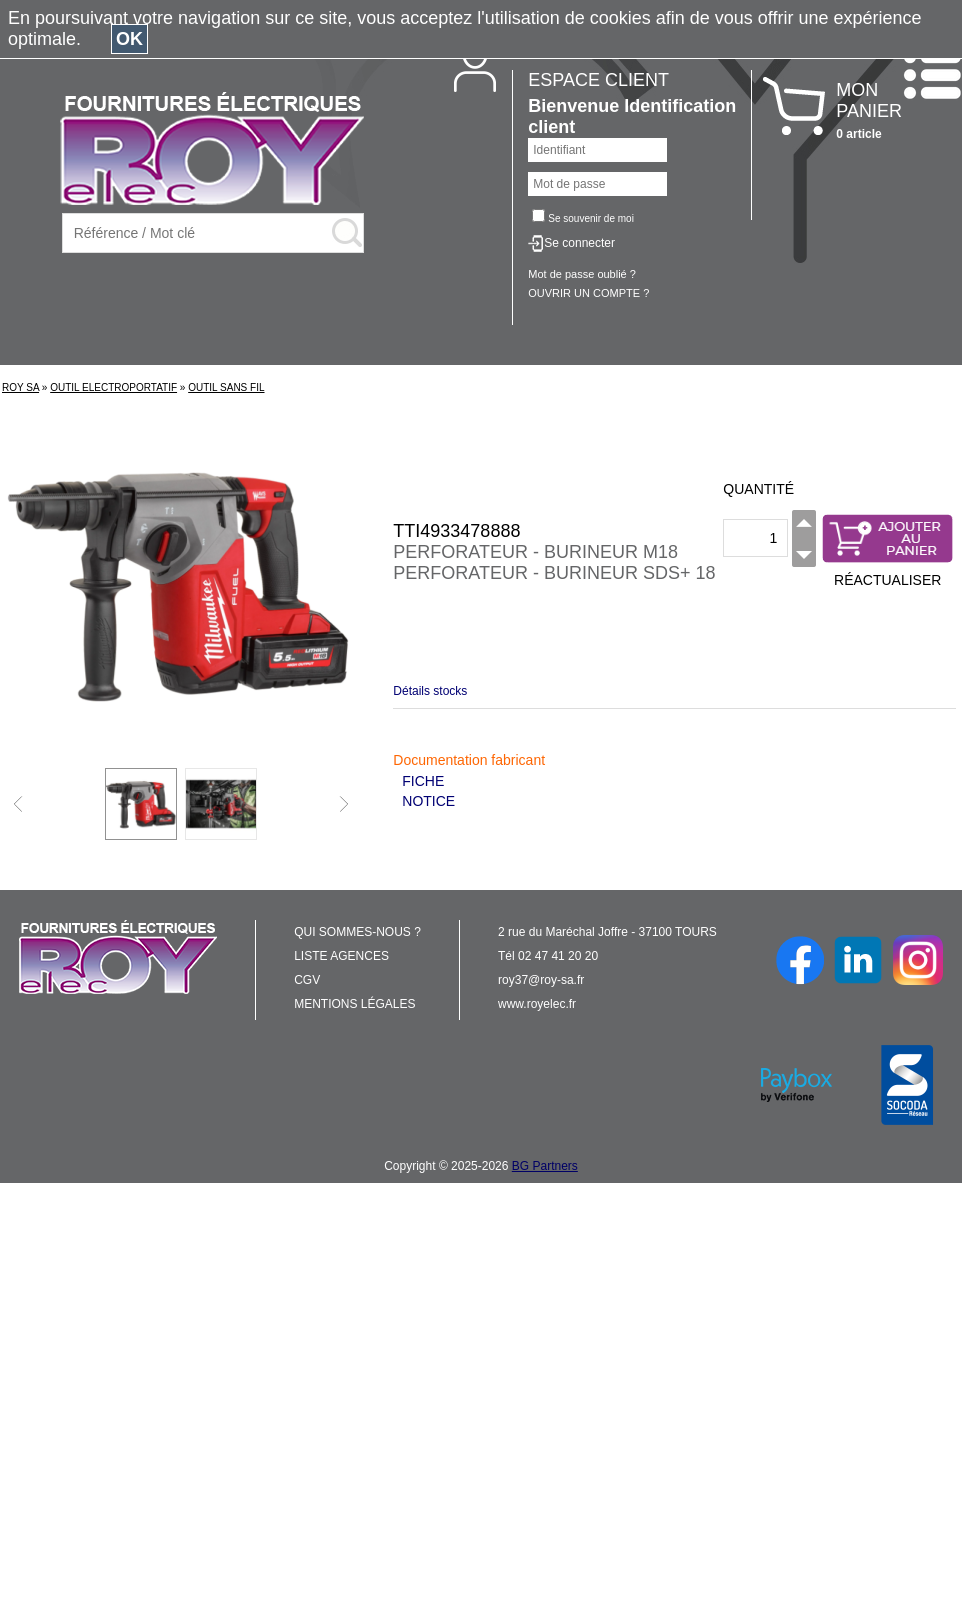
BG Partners (545, 1166)
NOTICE (428, 801)
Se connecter (579, 243)
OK (129, 39)
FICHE (423, 781)
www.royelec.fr (537, 1004)
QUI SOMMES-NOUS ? (357, 932)
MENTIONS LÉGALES (354, 1004)
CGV (307, 980)
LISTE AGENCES (341, 956)
